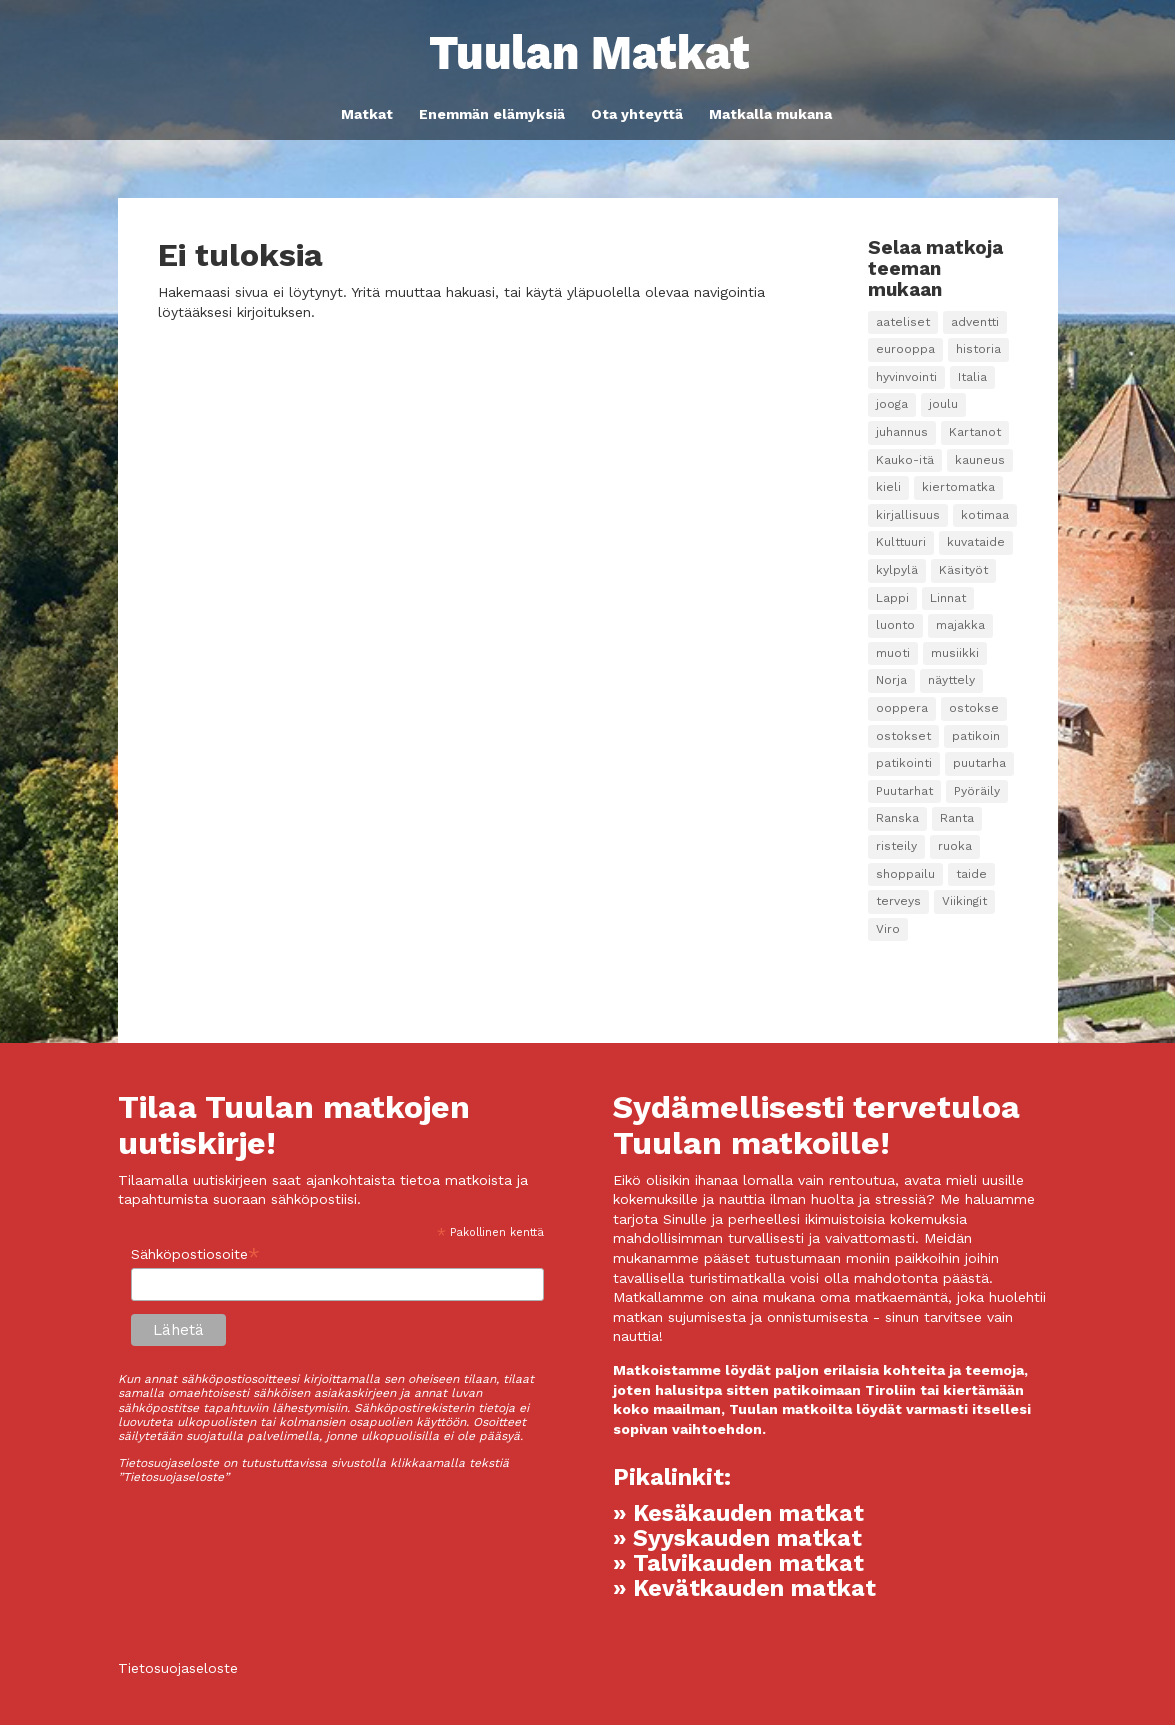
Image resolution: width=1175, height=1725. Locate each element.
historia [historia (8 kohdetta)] (978, 349)
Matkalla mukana (770, 114)
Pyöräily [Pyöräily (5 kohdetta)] (977, 791)
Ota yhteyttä (637, 114)
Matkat (367, 114)
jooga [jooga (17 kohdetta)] (892, 404)
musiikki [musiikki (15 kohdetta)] (955, 653)
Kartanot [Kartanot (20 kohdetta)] (975, 432)
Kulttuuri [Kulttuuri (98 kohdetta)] (901, 542)
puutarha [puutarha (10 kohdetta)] (979, 763)
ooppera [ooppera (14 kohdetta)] (902, 708)
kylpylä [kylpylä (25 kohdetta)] (897, 570)
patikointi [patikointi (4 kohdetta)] (904, 763)
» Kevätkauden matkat (744, 1588)
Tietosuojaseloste (178, 1668)
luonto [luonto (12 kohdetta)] (895, 625)
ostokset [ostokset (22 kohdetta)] (903, 736)
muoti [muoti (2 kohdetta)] (893, 653)
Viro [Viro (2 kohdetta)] (888, 929)
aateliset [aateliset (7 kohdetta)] (903, 322)
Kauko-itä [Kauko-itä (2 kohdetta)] (905, 460)
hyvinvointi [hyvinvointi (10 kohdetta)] (906, 377)
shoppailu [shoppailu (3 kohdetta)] (905, 874)
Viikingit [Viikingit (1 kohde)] (964, 901)
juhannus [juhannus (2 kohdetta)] (902, 432)
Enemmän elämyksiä (492, 114)
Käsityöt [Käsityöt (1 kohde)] (963, 570)
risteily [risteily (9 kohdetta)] (896, 846)
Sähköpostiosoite (195, 1254)
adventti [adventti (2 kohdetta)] (975, 322)
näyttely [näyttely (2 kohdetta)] (951, 680)
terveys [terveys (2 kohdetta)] (898, 901)
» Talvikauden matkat (738, 1563)
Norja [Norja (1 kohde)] (891, 680)
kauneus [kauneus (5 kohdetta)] (980, 460)
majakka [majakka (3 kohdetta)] (960, 625)
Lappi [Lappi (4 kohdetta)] (892, 598)
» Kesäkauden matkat (738, 1513)
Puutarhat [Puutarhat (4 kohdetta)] (904, 791)
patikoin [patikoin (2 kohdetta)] (976, 736)
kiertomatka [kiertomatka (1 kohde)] (958, 487)
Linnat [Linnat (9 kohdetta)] (948, 598)
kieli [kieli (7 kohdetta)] (888, 487)
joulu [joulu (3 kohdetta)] (943, 404)
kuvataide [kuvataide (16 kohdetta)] (976, 542)
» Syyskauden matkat (737, 1538)
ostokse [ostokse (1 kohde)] (974, 708)
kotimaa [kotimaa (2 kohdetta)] (985, 515)
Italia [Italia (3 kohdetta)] (972, 377)
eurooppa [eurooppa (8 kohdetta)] (905, 349)
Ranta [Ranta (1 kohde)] (957, 818)
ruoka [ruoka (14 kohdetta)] (955, 846)
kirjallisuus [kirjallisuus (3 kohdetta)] (908, 515)
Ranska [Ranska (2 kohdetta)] (897, 818)
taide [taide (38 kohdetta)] (971, 874)
